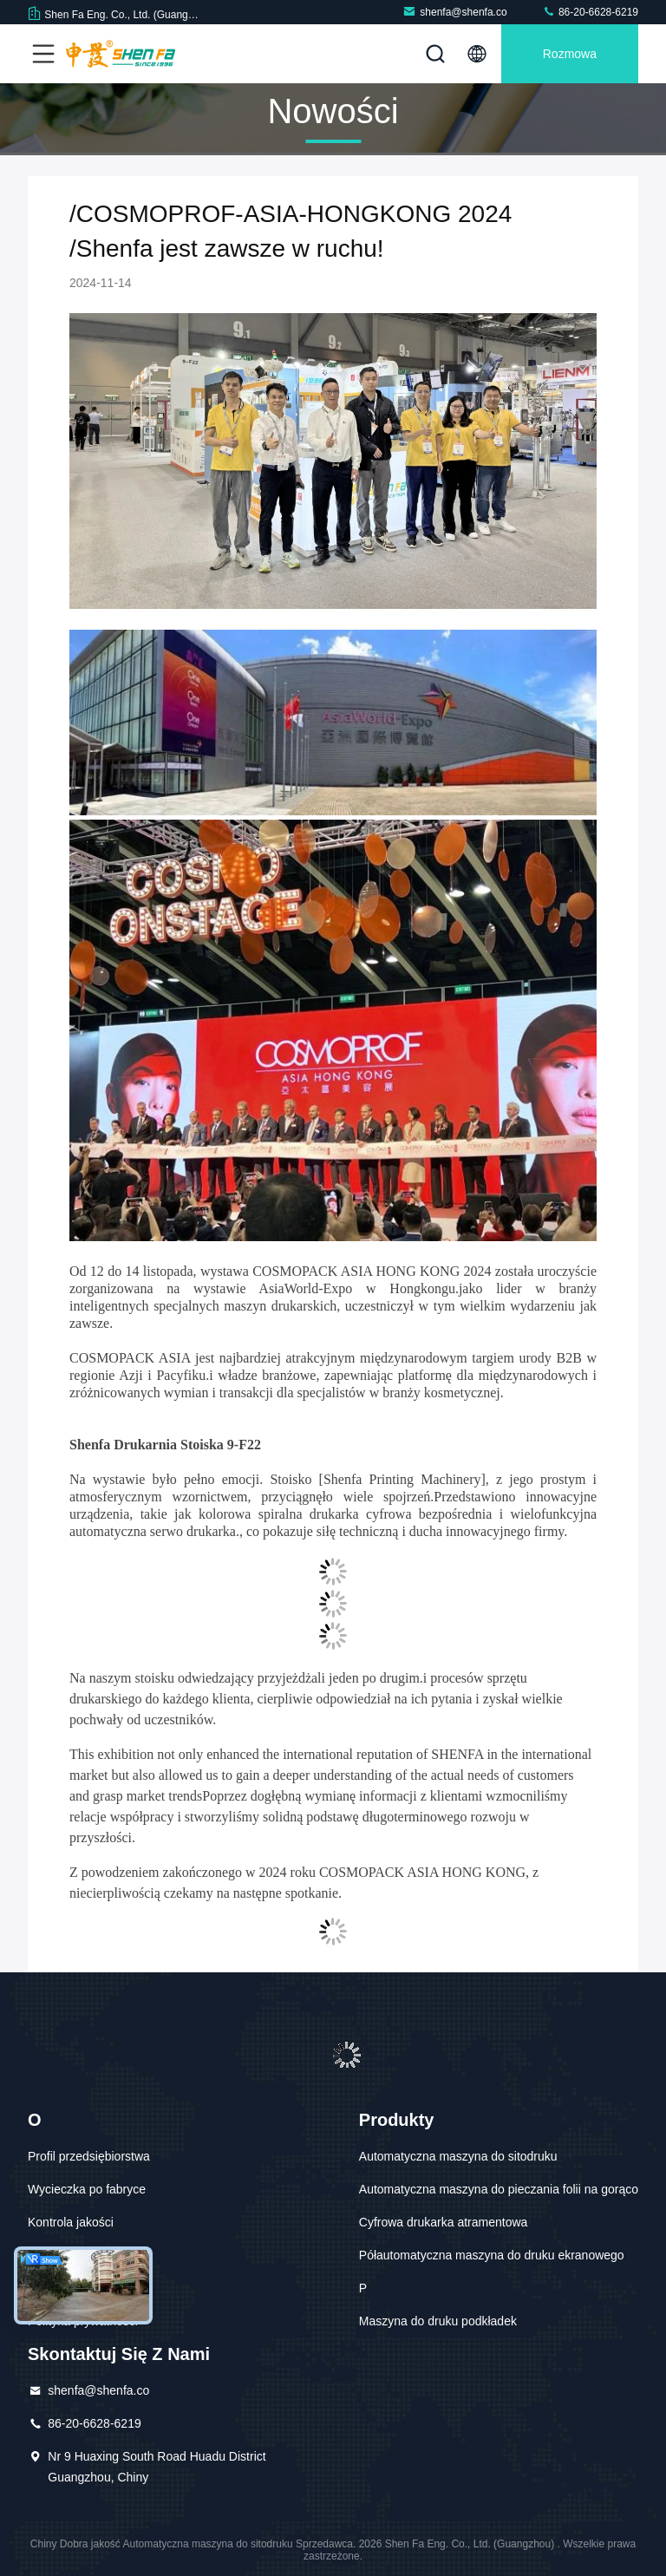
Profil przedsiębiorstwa (89, 2156)
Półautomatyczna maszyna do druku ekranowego (491, 2255)
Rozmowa (570, 54)
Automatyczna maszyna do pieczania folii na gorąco (498, 2189)
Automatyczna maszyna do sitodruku (458, 2156)
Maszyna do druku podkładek (438, 2321)
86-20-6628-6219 (590, 11)
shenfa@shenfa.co (454, 11)
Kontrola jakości (71, 2222)
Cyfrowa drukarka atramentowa (443, 2222)
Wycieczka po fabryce (87, 2189)
